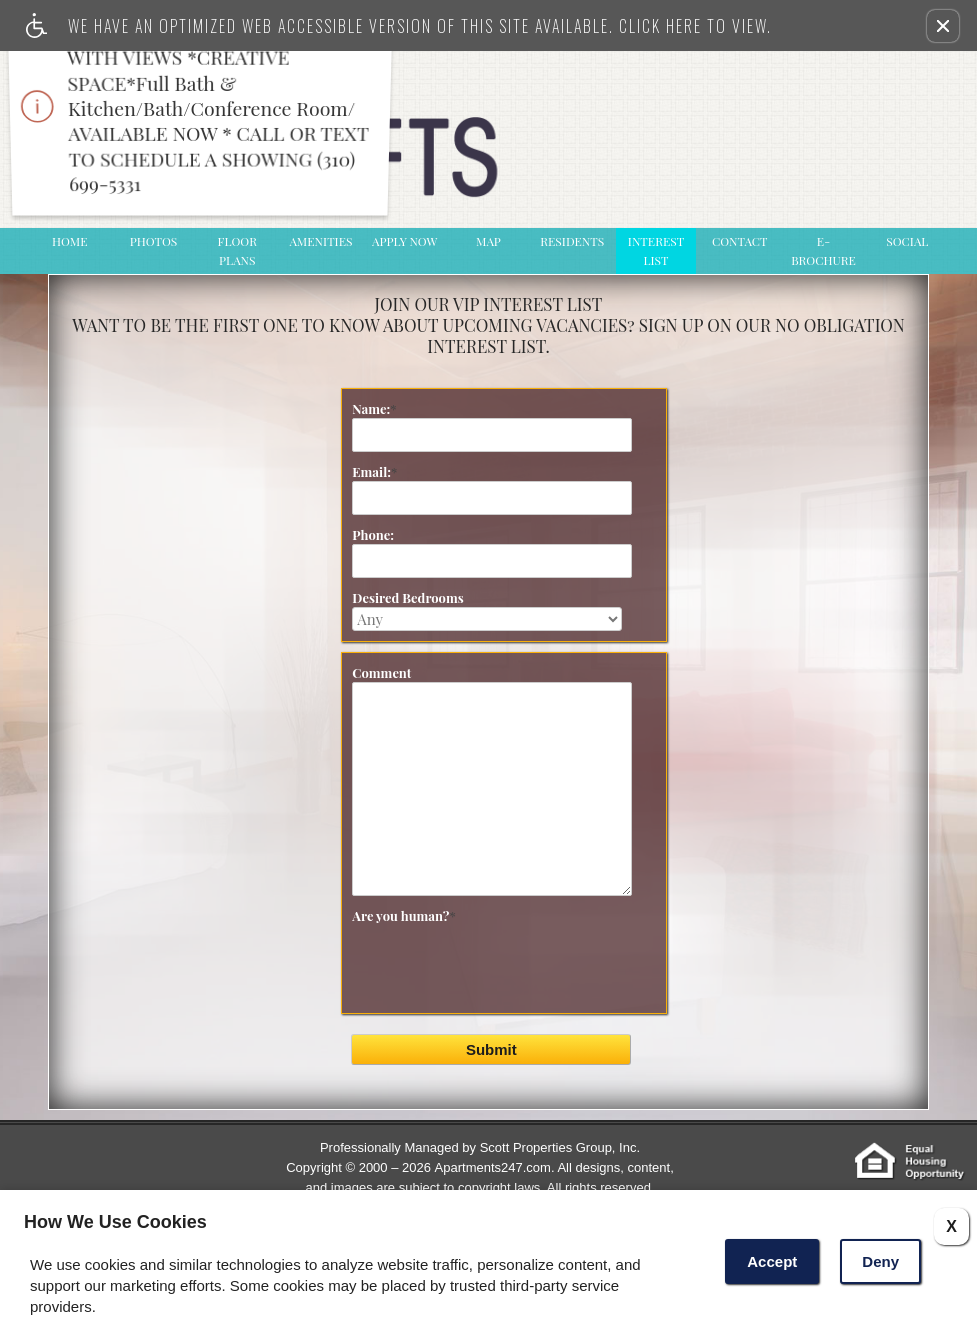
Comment (381, 672)
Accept (772, 1261)
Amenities (321, 241)
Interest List (656, 250)
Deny (880, 1261)
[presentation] (509, 988)
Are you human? (403, 915)
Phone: (373, 534)
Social (907, 241)
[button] (943, 26)
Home (70, 241)
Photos (154, 241)
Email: (374, 471)
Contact (740, 241)
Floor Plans (237, 250)
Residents (572, 241)
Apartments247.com (493, 1167)
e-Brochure (823, 250)
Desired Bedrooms (407, 597)
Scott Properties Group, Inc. (560, 1147)
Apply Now (404, 241)
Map (488, 241)
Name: (374, 408)
